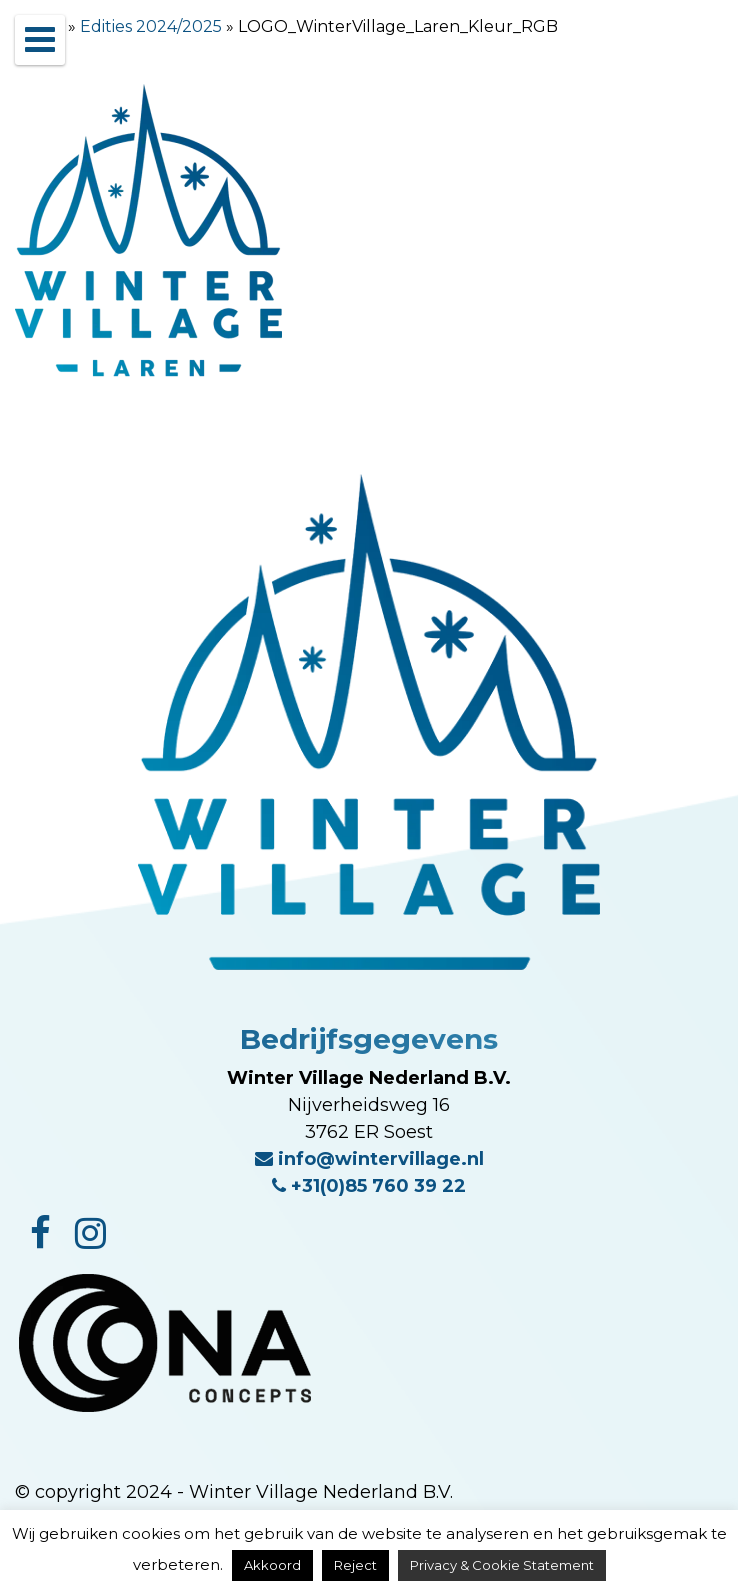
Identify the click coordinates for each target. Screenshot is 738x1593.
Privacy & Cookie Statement (502, 1565)
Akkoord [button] (272, 1565)
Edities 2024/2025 (151, 26)
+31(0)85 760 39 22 (369, 1186)
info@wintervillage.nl (369, 1159)
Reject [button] (355, 1565)
